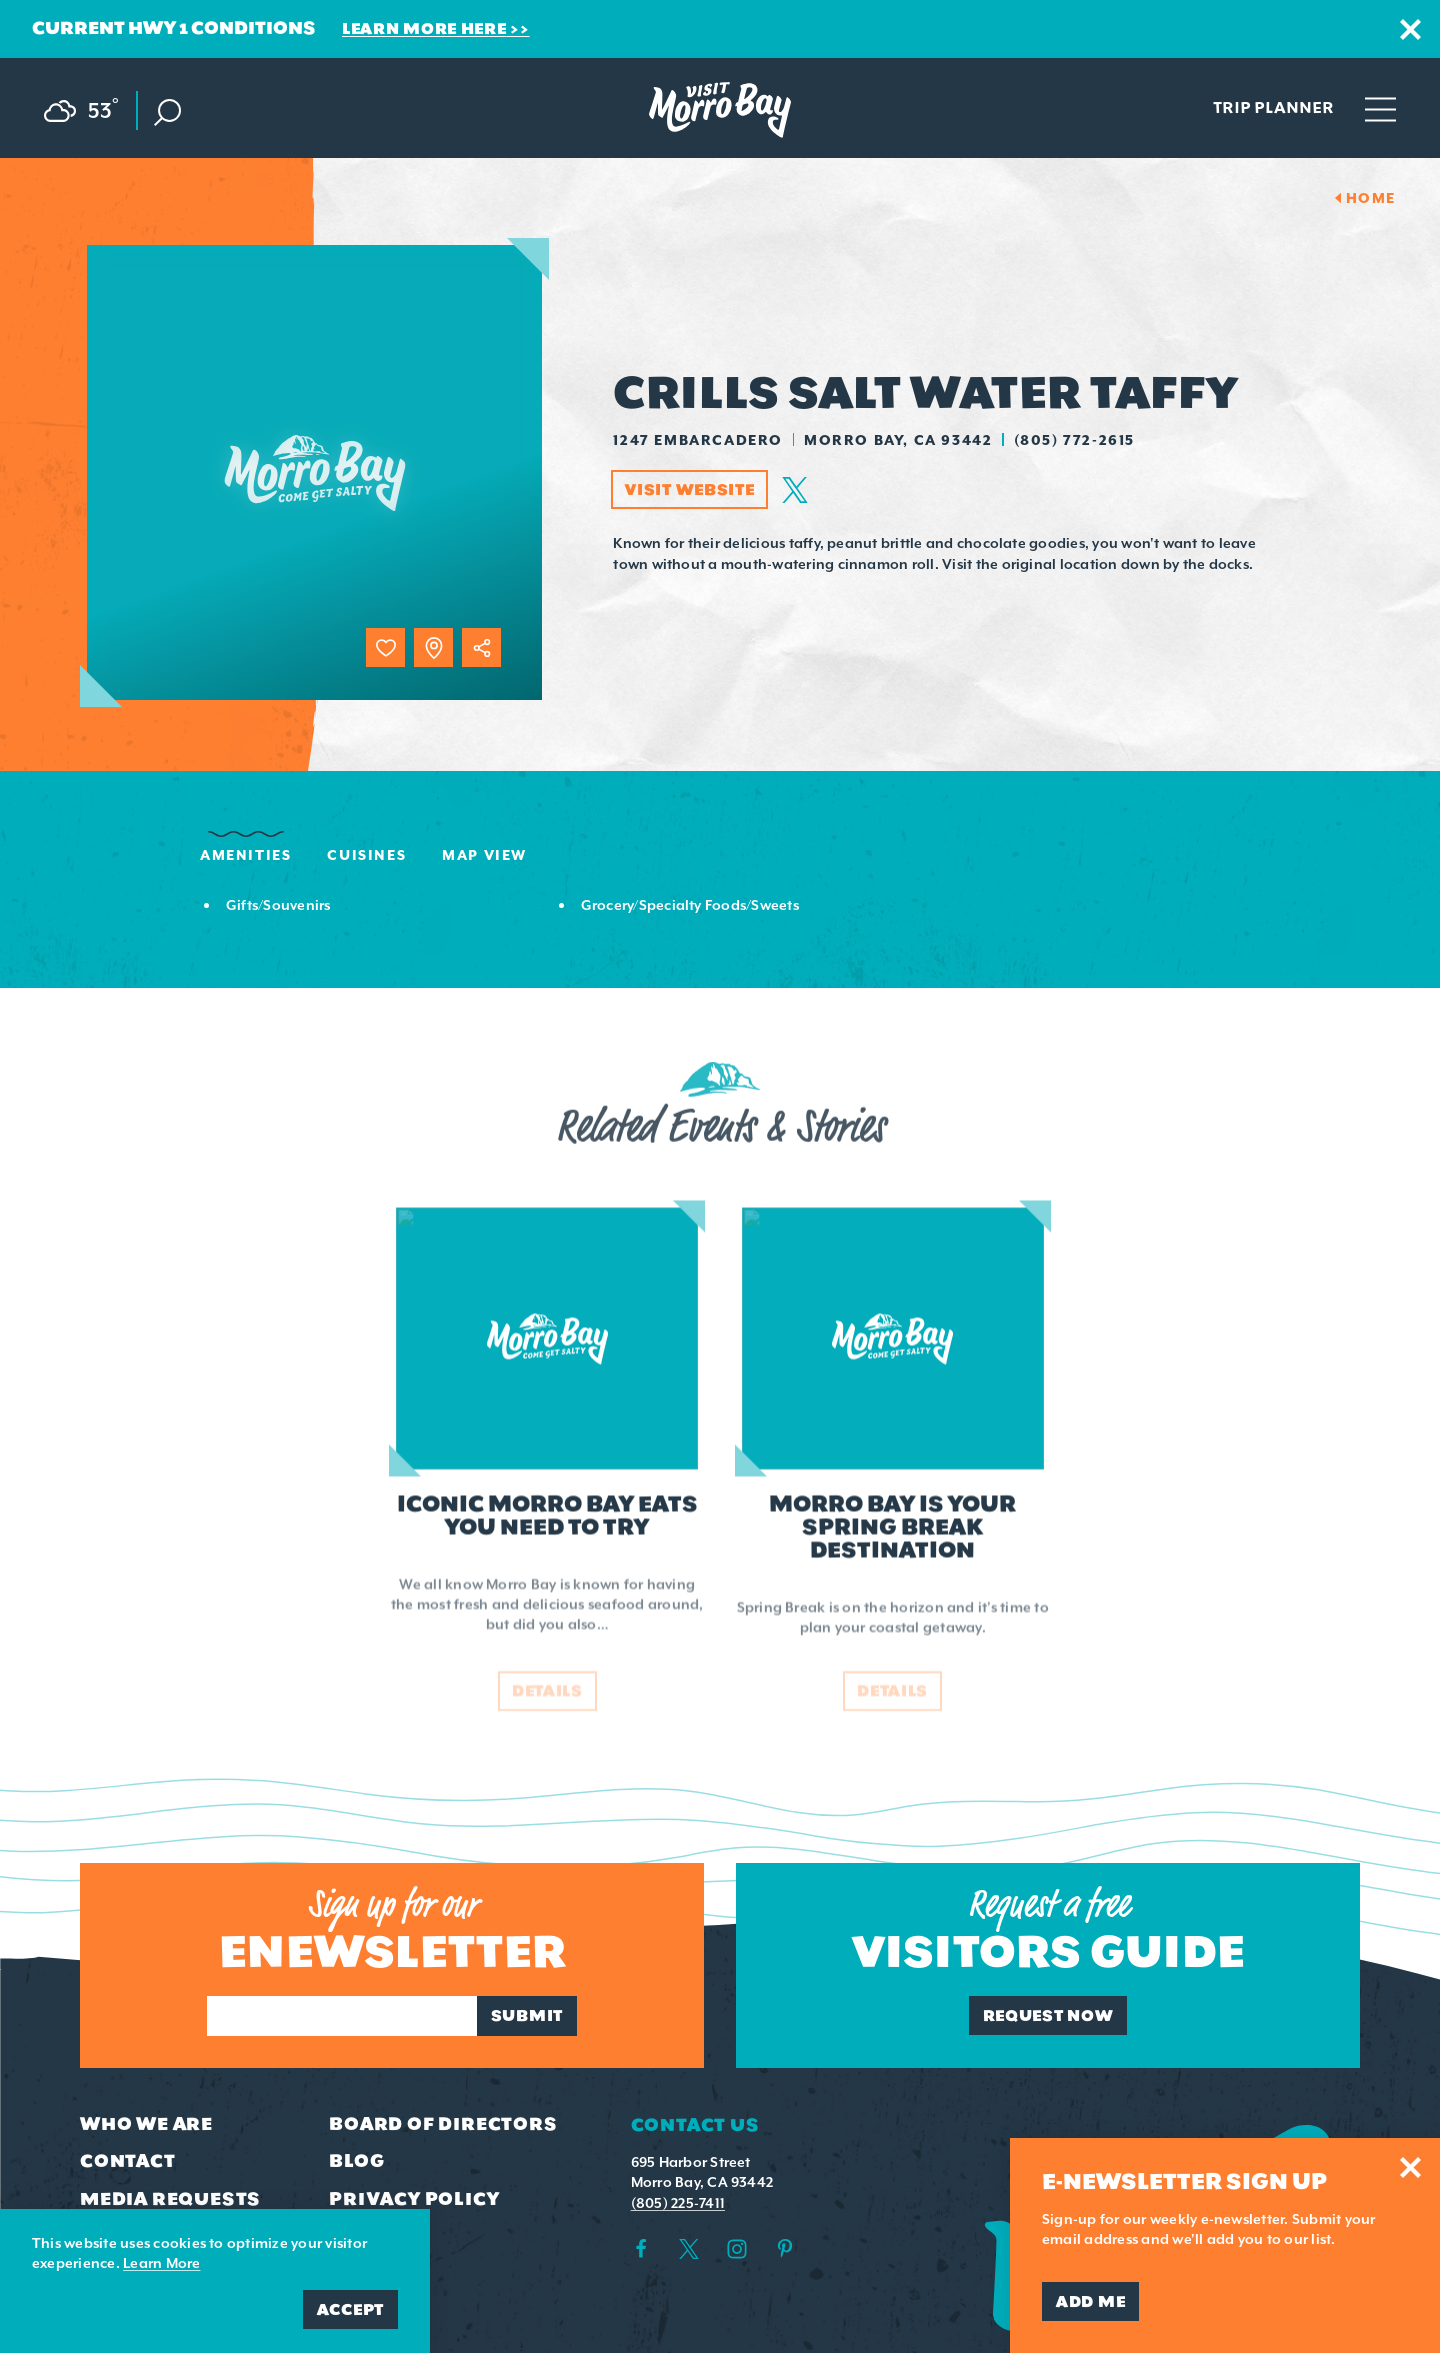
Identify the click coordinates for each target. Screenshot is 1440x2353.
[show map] (433, 647)
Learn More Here (424, 28)
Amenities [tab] (245, 855)
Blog (356, 2161)
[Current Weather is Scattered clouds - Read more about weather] (91, 107)
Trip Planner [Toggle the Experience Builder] (1273, 107)
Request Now (1048, 2015)
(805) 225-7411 (678, 2203)
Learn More (161, 2263)
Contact (128, 2161)
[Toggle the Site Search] (167, 110)
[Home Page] (720, 110)
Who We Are (146, 2124)
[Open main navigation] (1380, 108)
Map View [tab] (484, 855)
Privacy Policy (414, 2199)
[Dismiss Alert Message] (1410, 29)
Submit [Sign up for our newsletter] (527, 2015)
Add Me (1090, 2301)
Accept (350, 2309)
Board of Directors (443, 2124)
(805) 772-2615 (1074, 440)
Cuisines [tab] (366, 855)
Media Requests (170, 2199)
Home (1371, 198)
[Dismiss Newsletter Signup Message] (1410, 2167)
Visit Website (689, 489)
